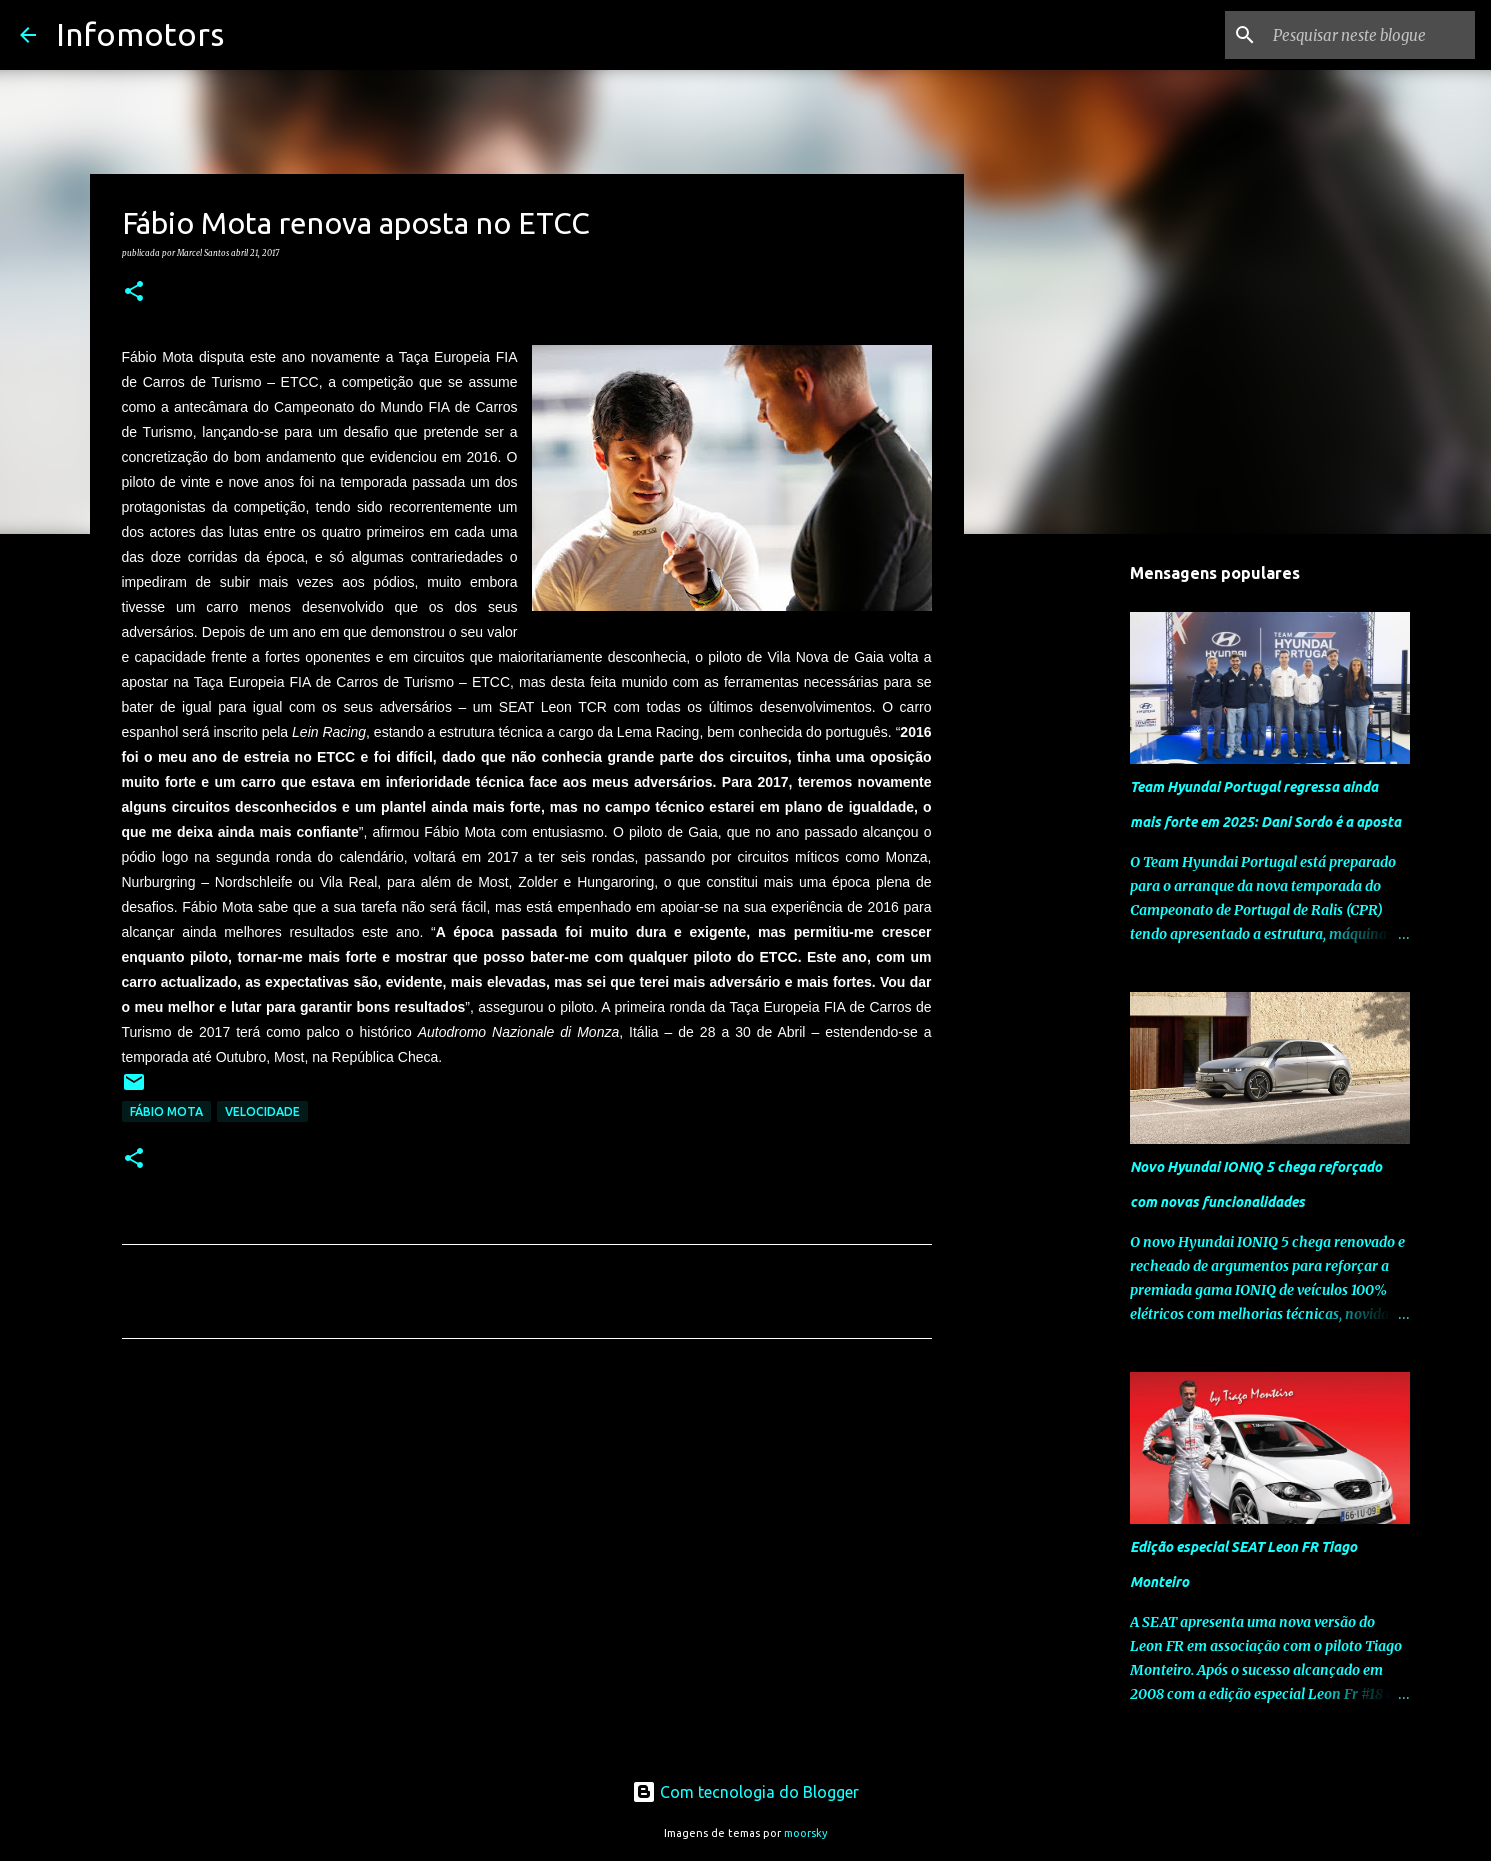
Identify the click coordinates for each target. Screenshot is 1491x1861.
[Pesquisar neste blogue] (1370, 35)
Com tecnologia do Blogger (745, 1792)
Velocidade (262, 1111)
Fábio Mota (166, 1111)
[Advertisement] (527, 1541)
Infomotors (140, 34)
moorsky (806, 1833)
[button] (134, 292)
